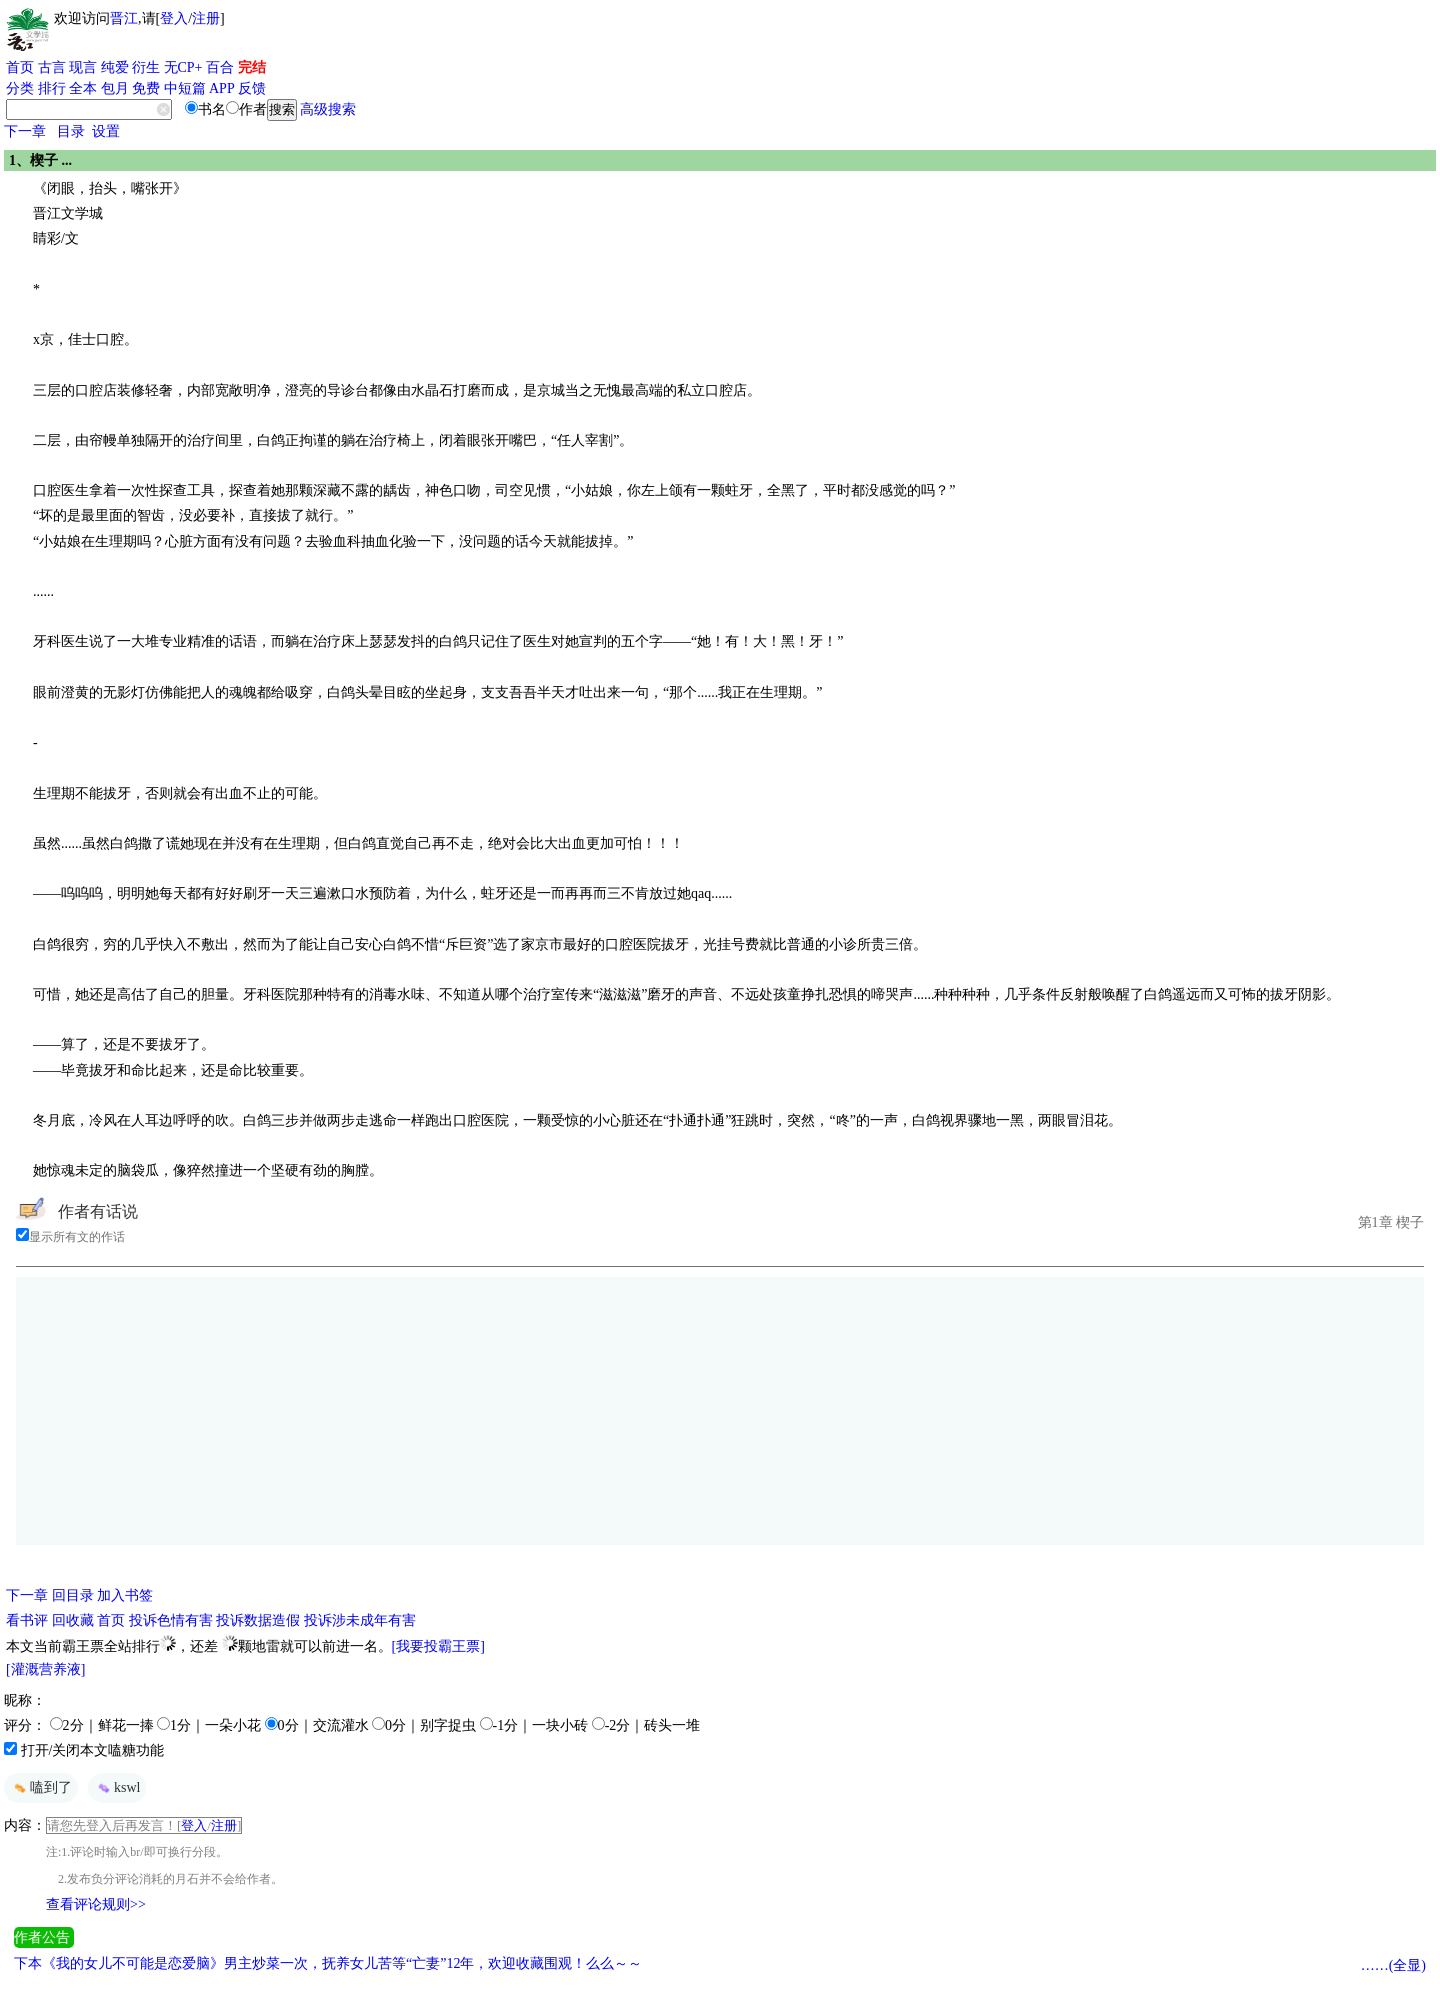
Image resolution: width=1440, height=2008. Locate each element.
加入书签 (125, 1595)
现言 (83, 67)
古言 (52, 67)
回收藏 (73, 1620)
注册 (206, 18)
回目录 (73, 1595)
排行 (52, 88)
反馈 (252, 88)
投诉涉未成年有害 (360, 1620)
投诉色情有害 (171, 1620)
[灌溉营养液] (45, 1669)
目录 (71, 131)
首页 (20, 67)
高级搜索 (328, 109)
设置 (106, 131)
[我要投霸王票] (438, 1646)
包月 (115, 88)
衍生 (146, 67)
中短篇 (185, 88)
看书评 (27, 1620)
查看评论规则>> (96, 1904)
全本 (83, 88)
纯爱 (115, 67)
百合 (220, 67)
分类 (20, 88)
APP (222, 88)
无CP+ (183, 67)
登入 (174, 18)
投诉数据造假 (258, 1620)
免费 (146, 88)
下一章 (25, 131)
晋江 (124, 18)
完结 (252, 67)
